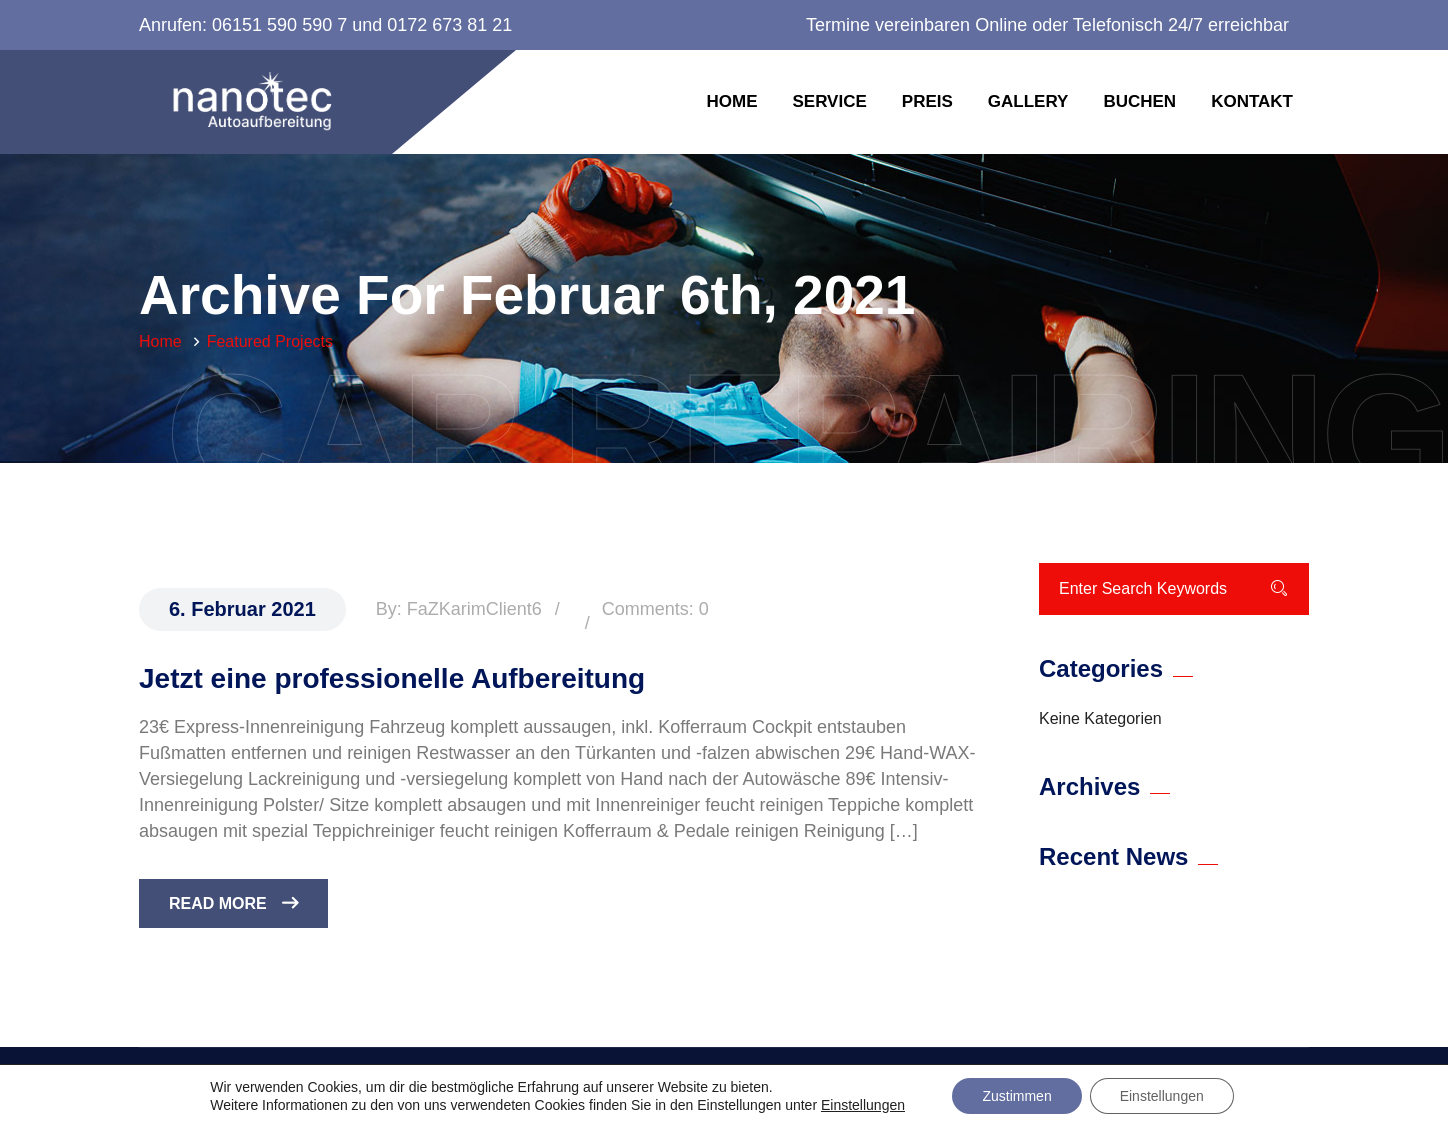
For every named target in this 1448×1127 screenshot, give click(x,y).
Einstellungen (863, 1105)
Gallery (1028, 101)
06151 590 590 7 (279, 25)
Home (731, 101)
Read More (233, 903)
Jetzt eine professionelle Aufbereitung (392, 678)
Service (829, 101)
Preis (927, 101)
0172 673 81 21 (449, 25)
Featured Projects (270, 341)
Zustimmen (1016, 1096)
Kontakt (1252, 101)
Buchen (1139, 101)
